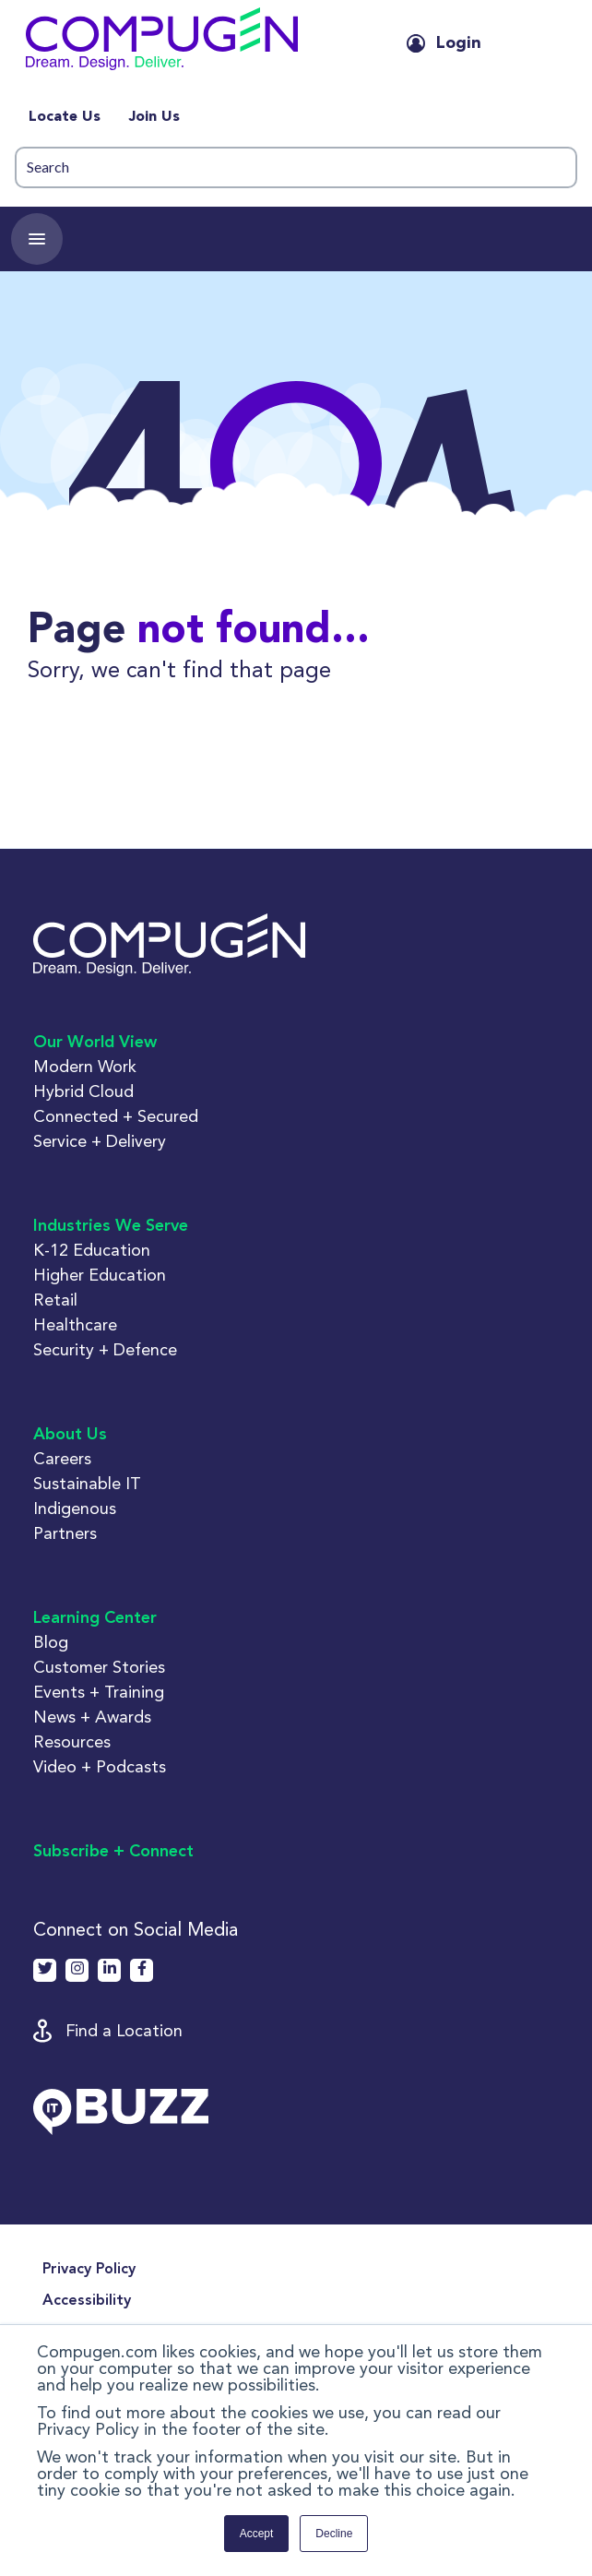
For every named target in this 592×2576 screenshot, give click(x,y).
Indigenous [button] (74, 1508)
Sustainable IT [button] (87, 1483)
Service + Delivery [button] (99, 1141)
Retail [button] (55, 1299)
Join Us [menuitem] (154, 117)
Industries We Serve (110, 1226)
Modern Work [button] (84, 1066)
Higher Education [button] (99, 1274)
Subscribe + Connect (113, 1851)
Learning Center (95, 1618)
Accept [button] (257, 2533)
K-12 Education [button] (91, 1249)
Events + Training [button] (98, 1691)
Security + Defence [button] (105, 1349)
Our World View (95, 1042)
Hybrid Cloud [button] (83, 1091)
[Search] (296, 167)
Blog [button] (50, 1642)
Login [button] (458, 43)
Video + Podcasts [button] (99, 1766)
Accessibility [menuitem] (86, 2301)
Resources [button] (72, 1741)
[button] (199, 43)
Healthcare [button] (75, 1324)
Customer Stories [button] (99, 1666)
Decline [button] (333, 2533)
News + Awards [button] (92, 1716)
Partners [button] (65, 1533)
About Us (70, 1434)
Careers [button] (62, 1458)
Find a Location (124, 2030)
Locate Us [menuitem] (65, 117)
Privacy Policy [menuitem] (89, 2269)
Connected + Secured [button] (115, 1116)
